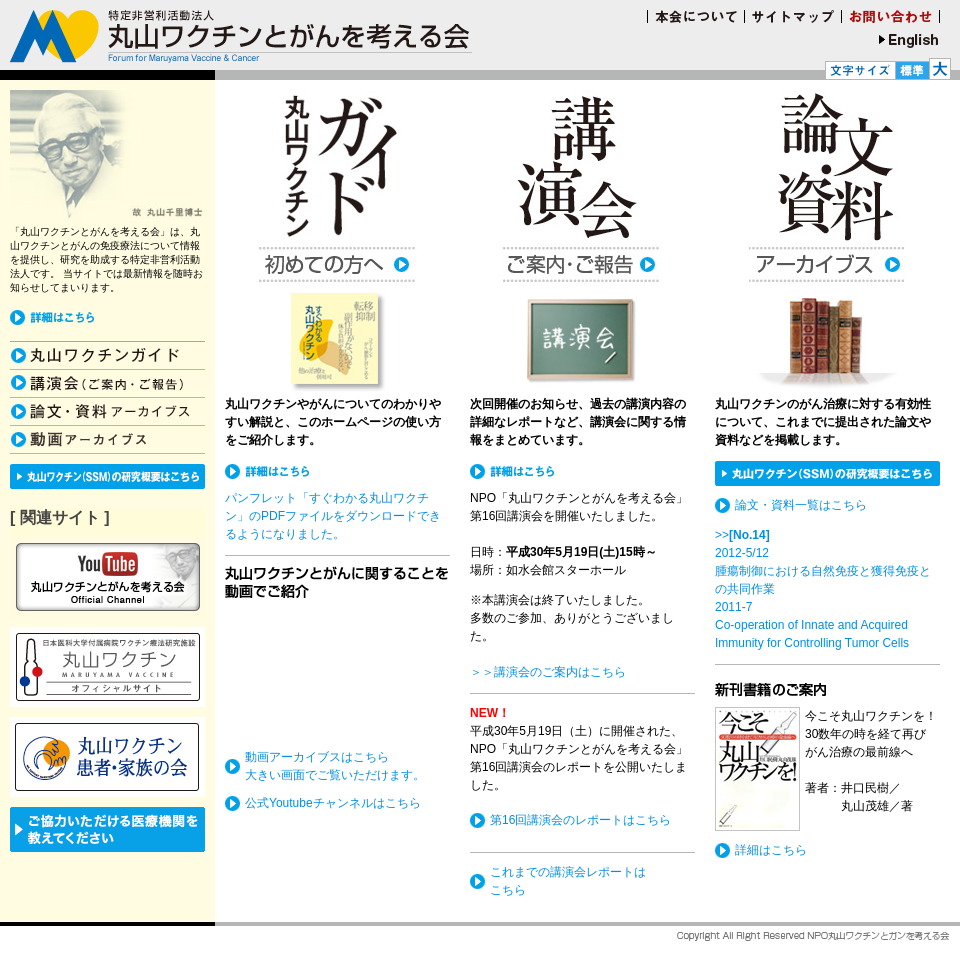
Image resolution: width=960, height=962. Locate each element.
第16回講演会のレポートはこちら (580, 820)
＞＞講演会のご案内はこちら (548, 672)
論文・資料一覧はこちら (801, 505)
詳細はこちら (771, 850)
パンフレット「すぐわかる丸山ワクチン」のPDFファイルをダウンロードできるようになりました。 (333, 516)
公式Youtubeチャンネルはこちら (333, 803)
